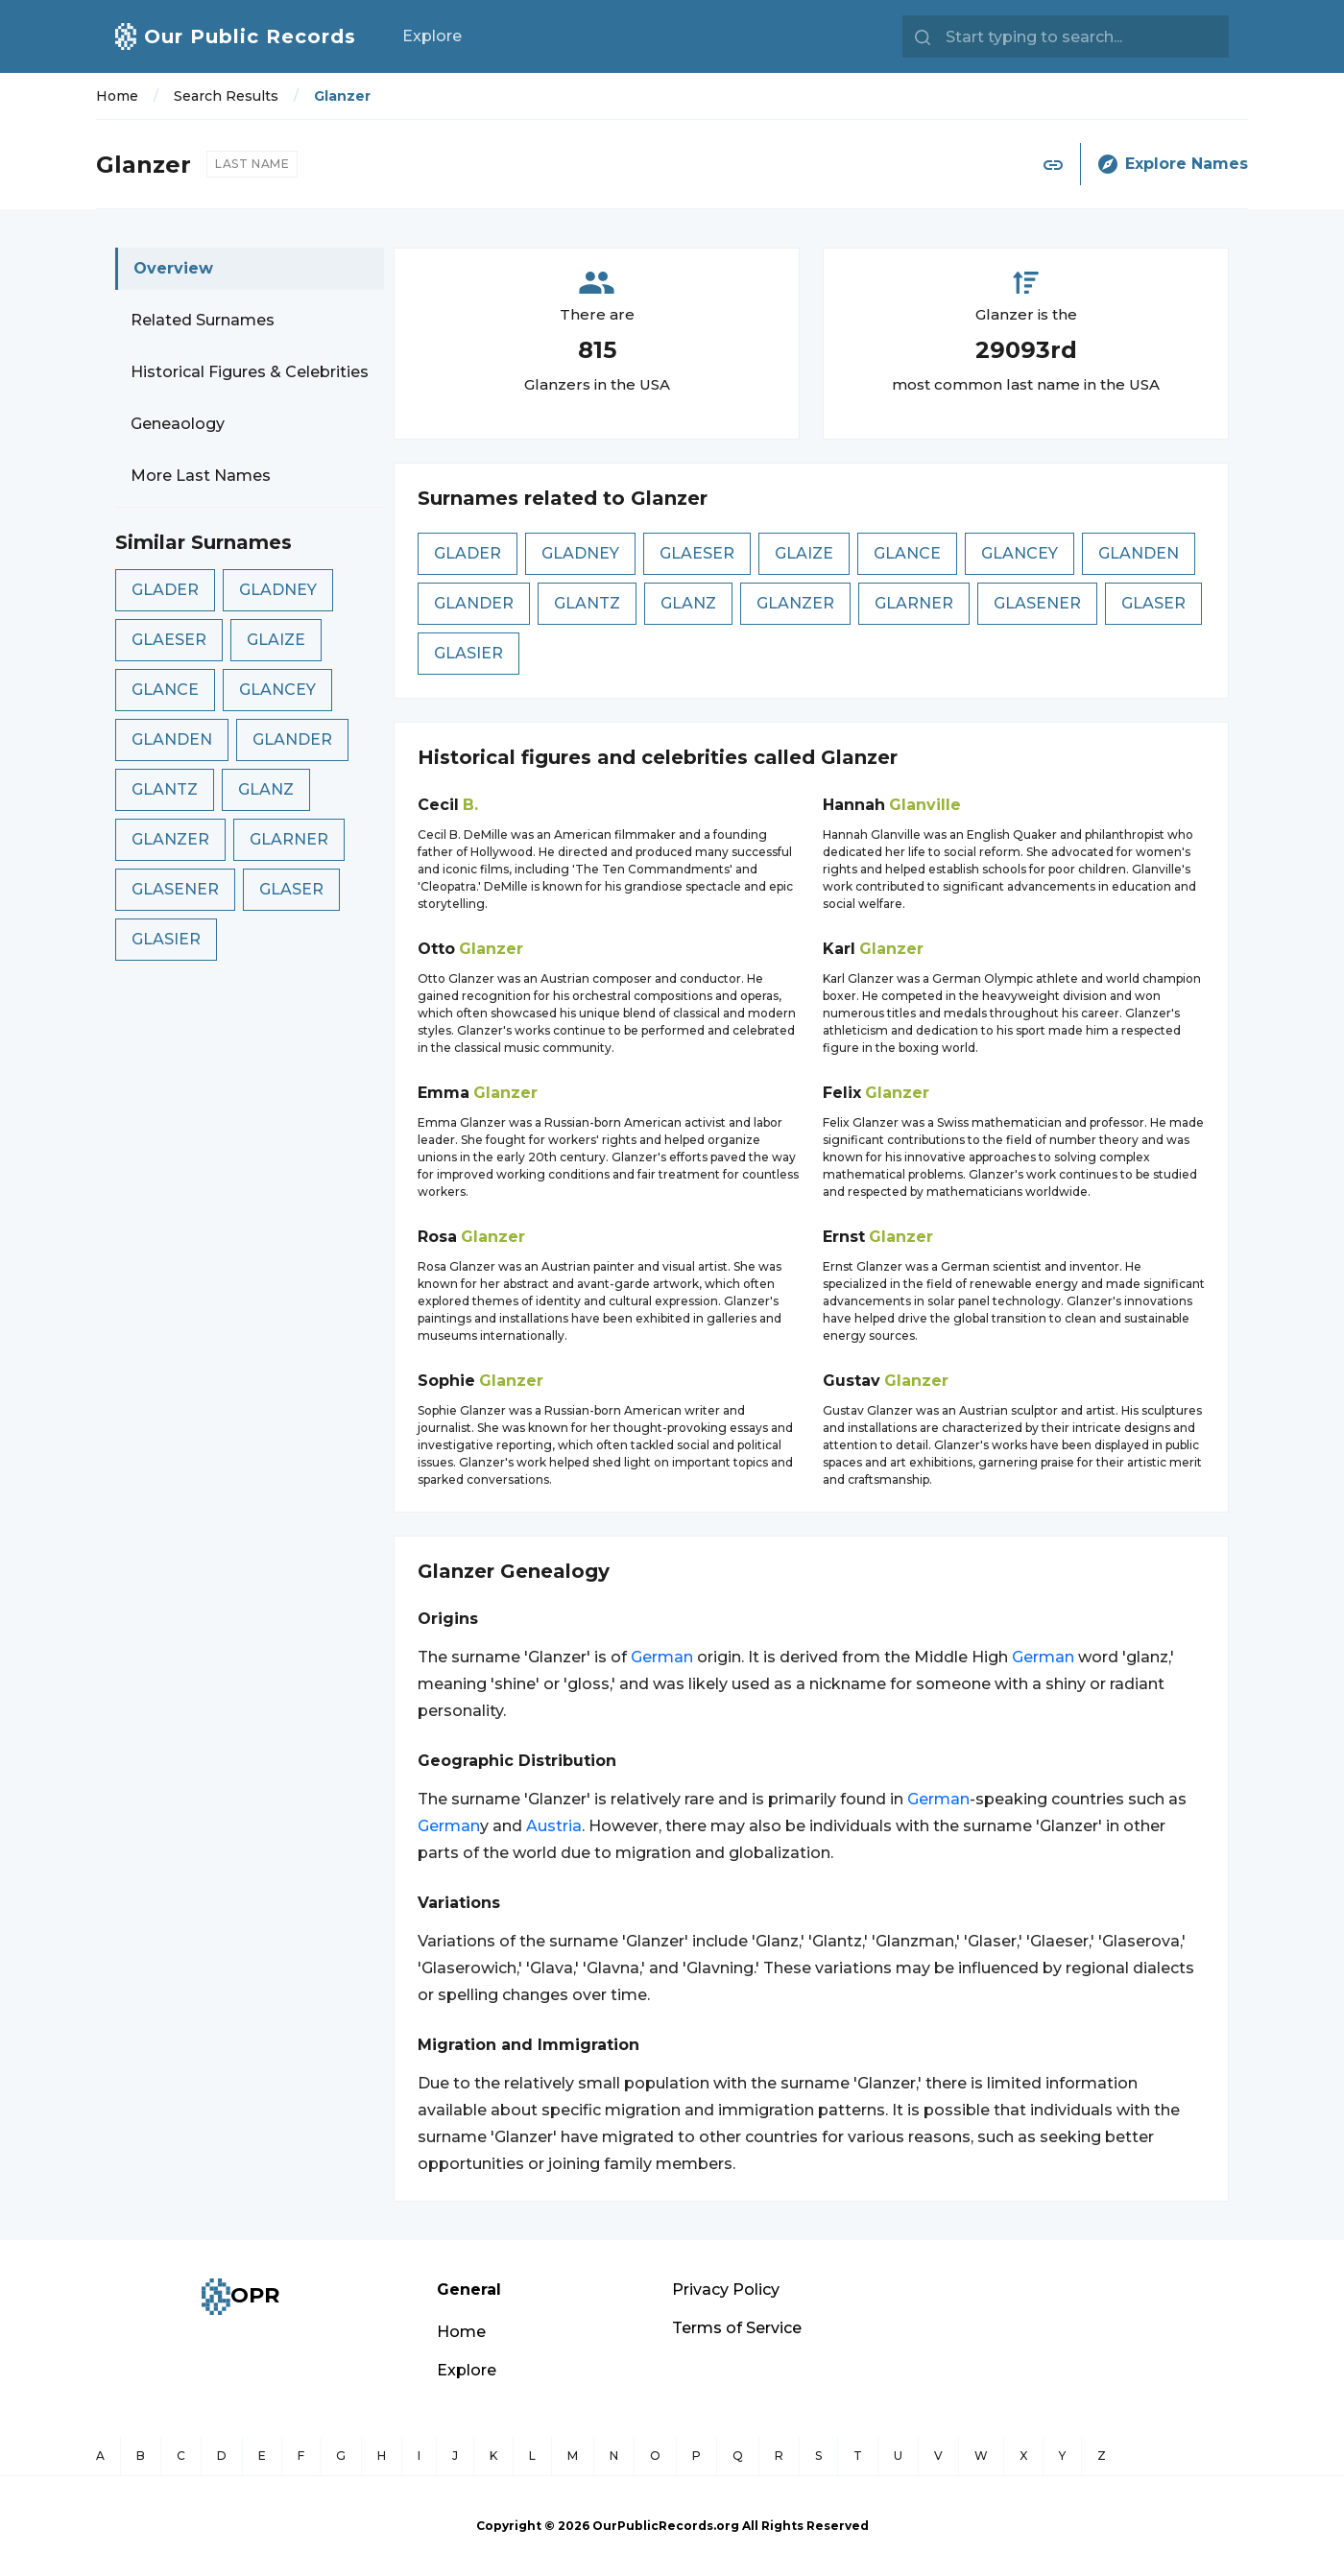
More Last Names (201, 475)
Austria (554, 1826)
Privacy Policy (726, 2289)
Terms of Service (737, 2328)
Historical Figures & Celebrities (250, 372)
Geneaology (178, 424)
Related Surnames (203, 320)
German (662, 1657)
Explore (432, 36)
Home (117, 96)
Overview (173, 268)
